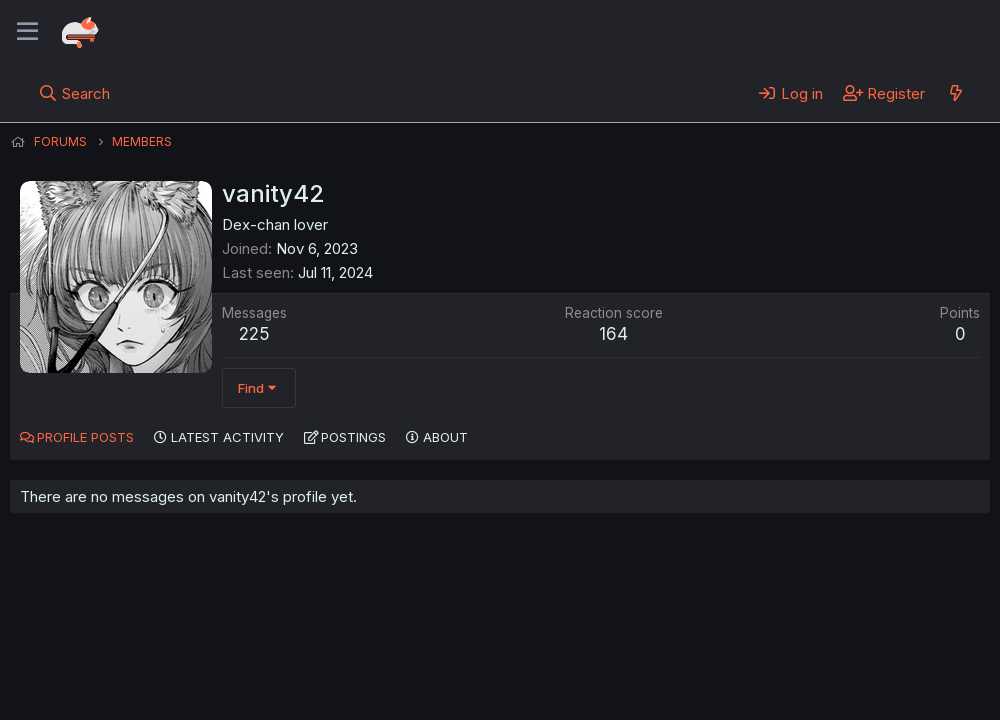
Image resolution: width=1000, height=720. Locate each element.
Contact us (271, 649)
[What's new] (955, 93)
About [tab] (445, 437)
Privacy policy (500, 649)
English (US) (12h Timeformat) (112, 649)
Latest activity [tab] (227, 437)
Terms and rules (381, 649)
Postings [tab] (353, 437)
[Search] (74, 93)
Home (641, 649)
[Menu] (27, 32)
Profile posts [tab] (85, 437)
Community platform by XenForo (825, 676)
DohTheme (799, 692)
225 (254, 334)
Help (583, 649)
